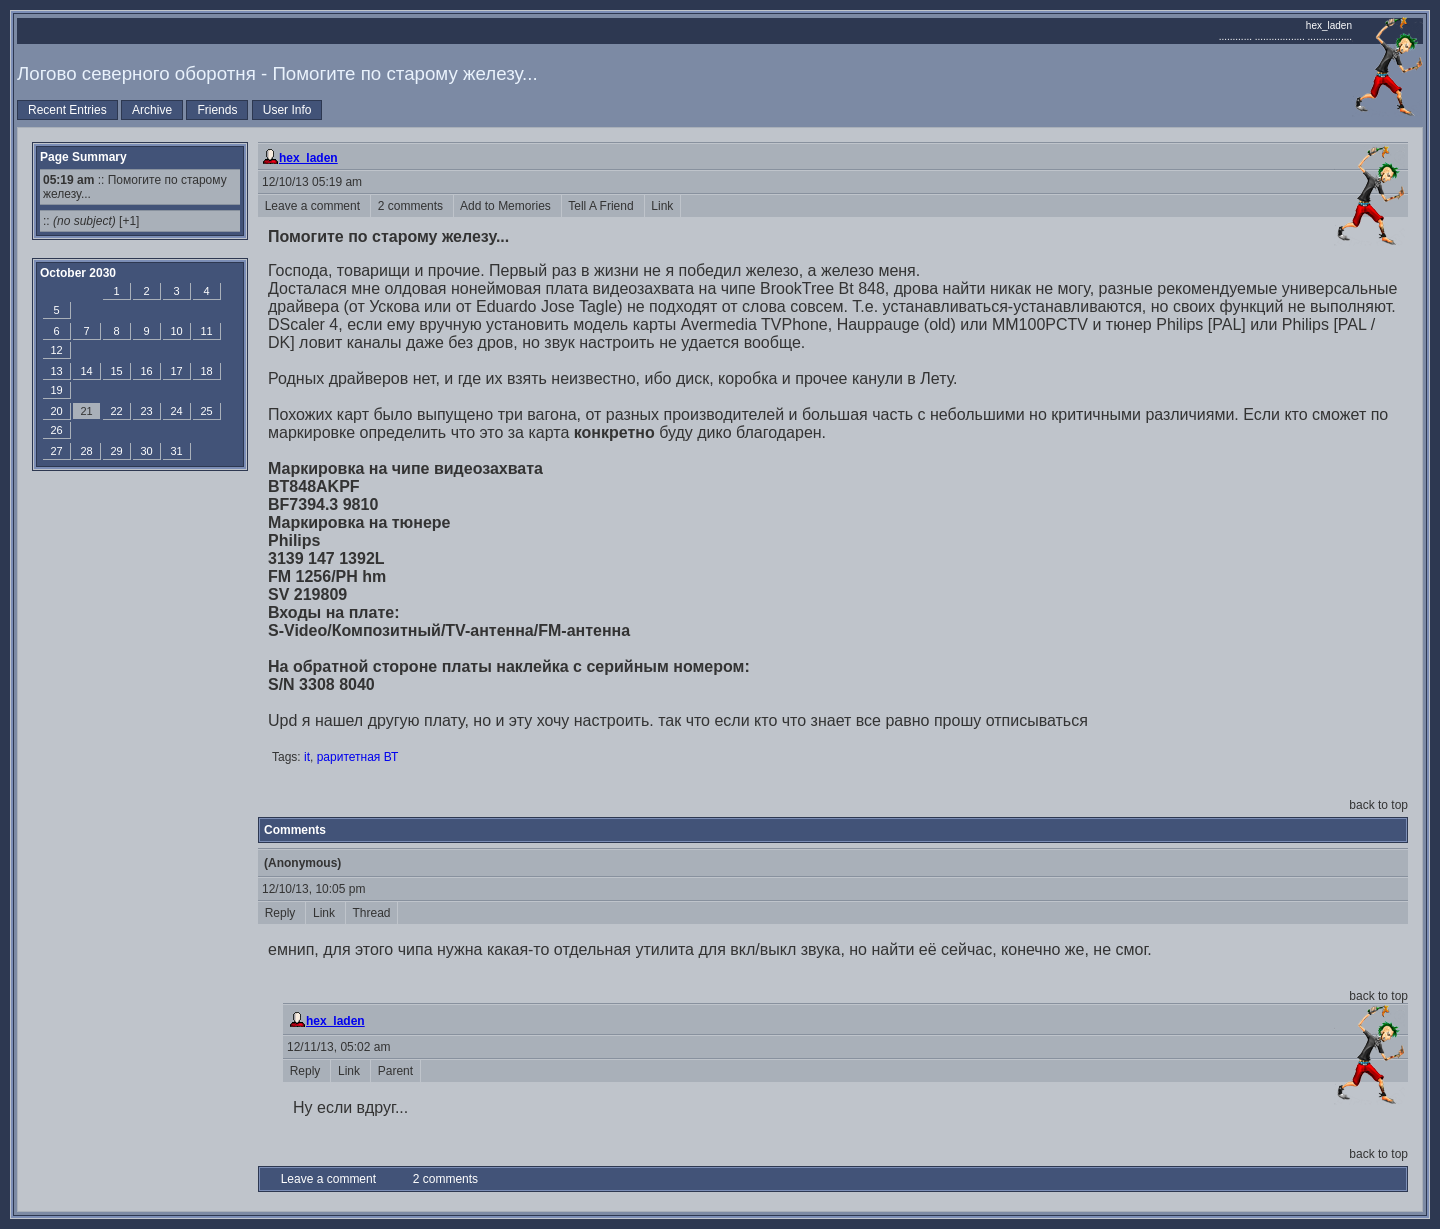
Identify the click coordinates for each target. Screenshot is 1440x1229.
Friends (217, 110)
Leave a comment (314, 206)
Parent (395, 1071)
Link (662, 206)
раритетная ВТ (358, 757)
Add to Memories (507, 206)
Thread (371, 913)
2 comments (412, 206)
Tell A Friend (603, 206)
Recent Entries (67, 110)
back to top (1378, 805)
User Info (287, 110)
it (307, 757)
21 (86, 411)
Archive (152, 110)
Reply (281, 913)
